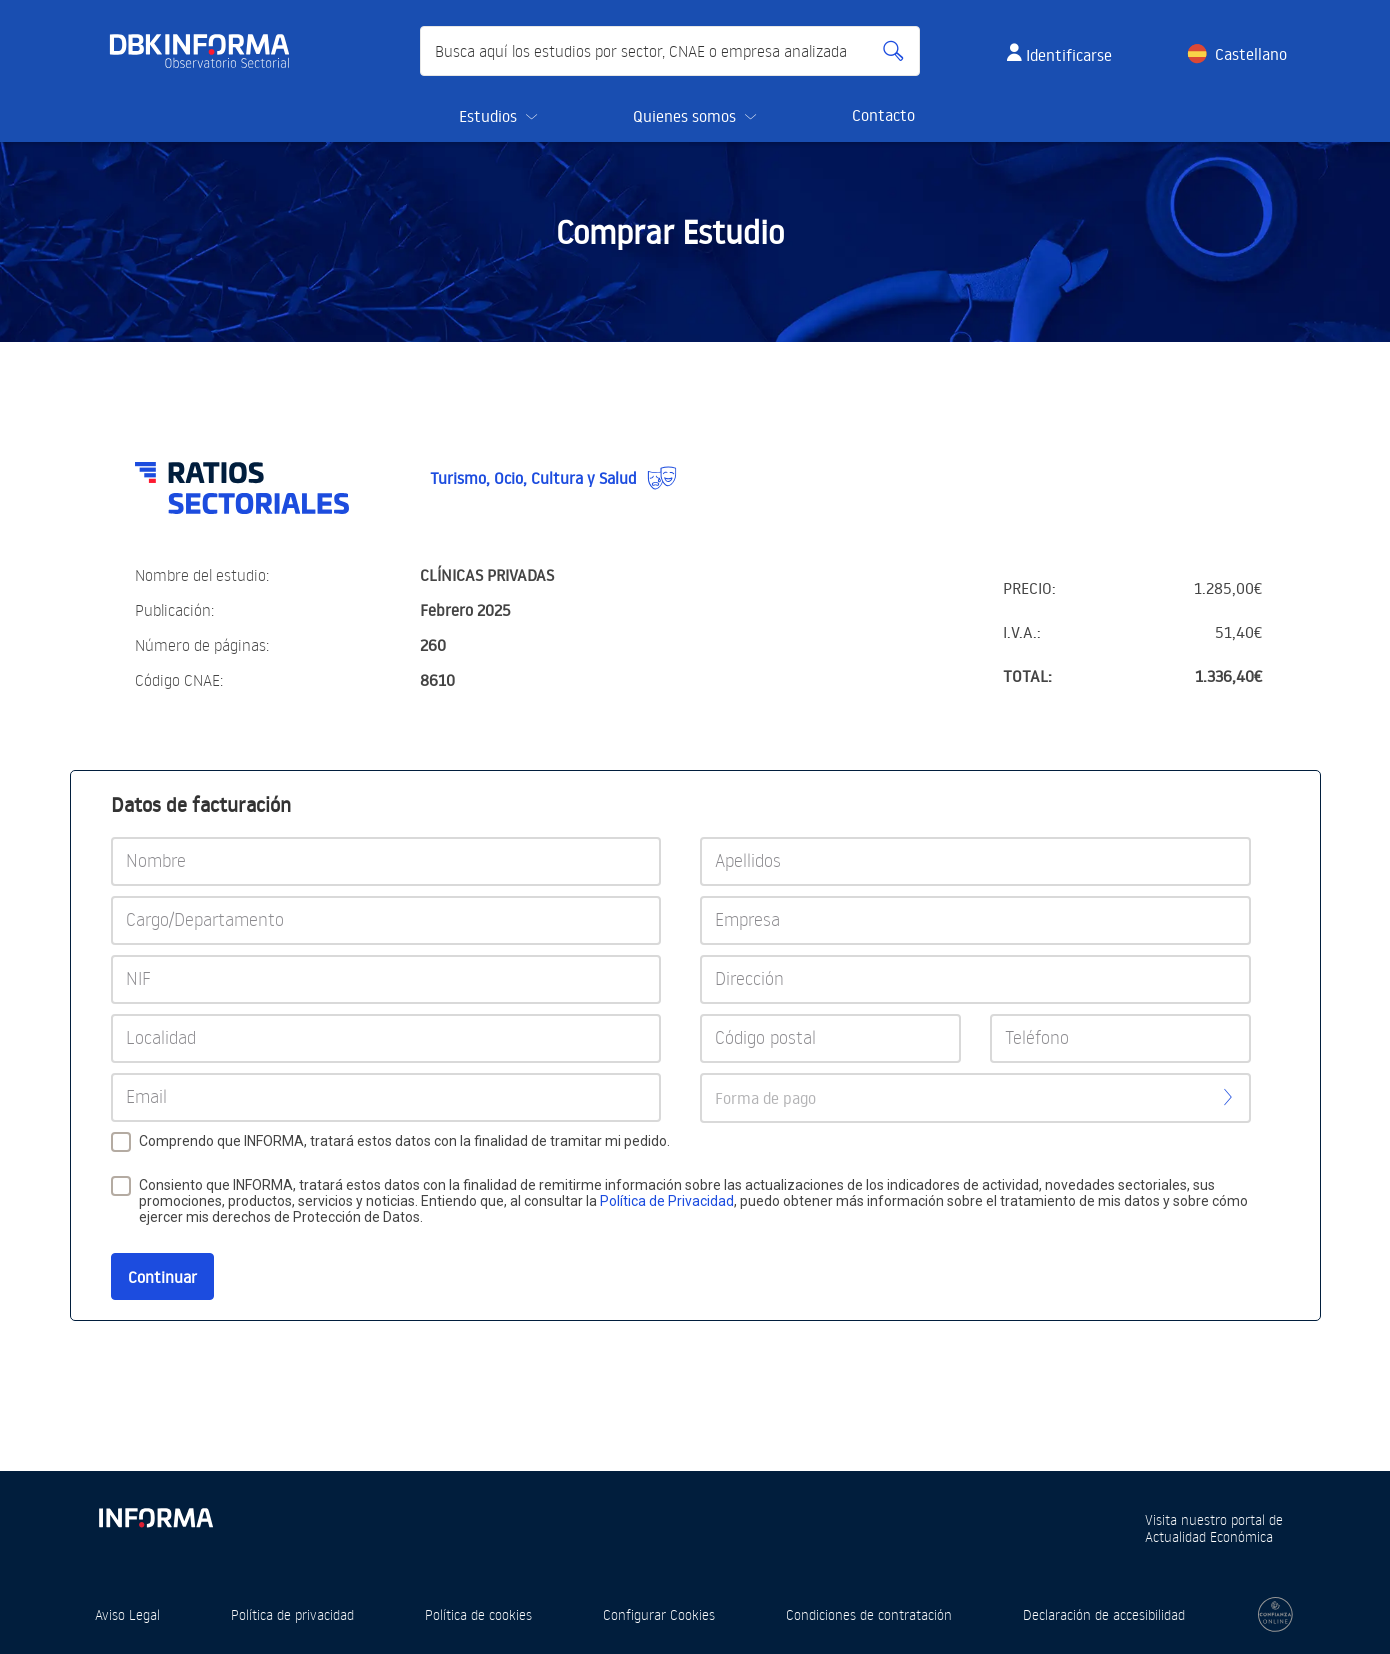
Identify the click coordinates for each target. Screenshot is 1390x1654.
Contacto (883, 115)
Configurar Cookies (659, 1614)
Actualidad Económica (1209, 1536)
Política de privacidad (292, 1614)
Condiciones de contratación (869, 1614)
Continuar (162, 1277)
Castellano (1251, 54)
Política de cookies (478, 1614)
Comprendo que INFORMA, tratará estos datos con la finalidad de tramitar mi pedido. (404, 1141)
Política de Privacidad (667, 1201)
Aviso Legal (127, 1614)
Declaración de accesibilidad (1104, 1614)
